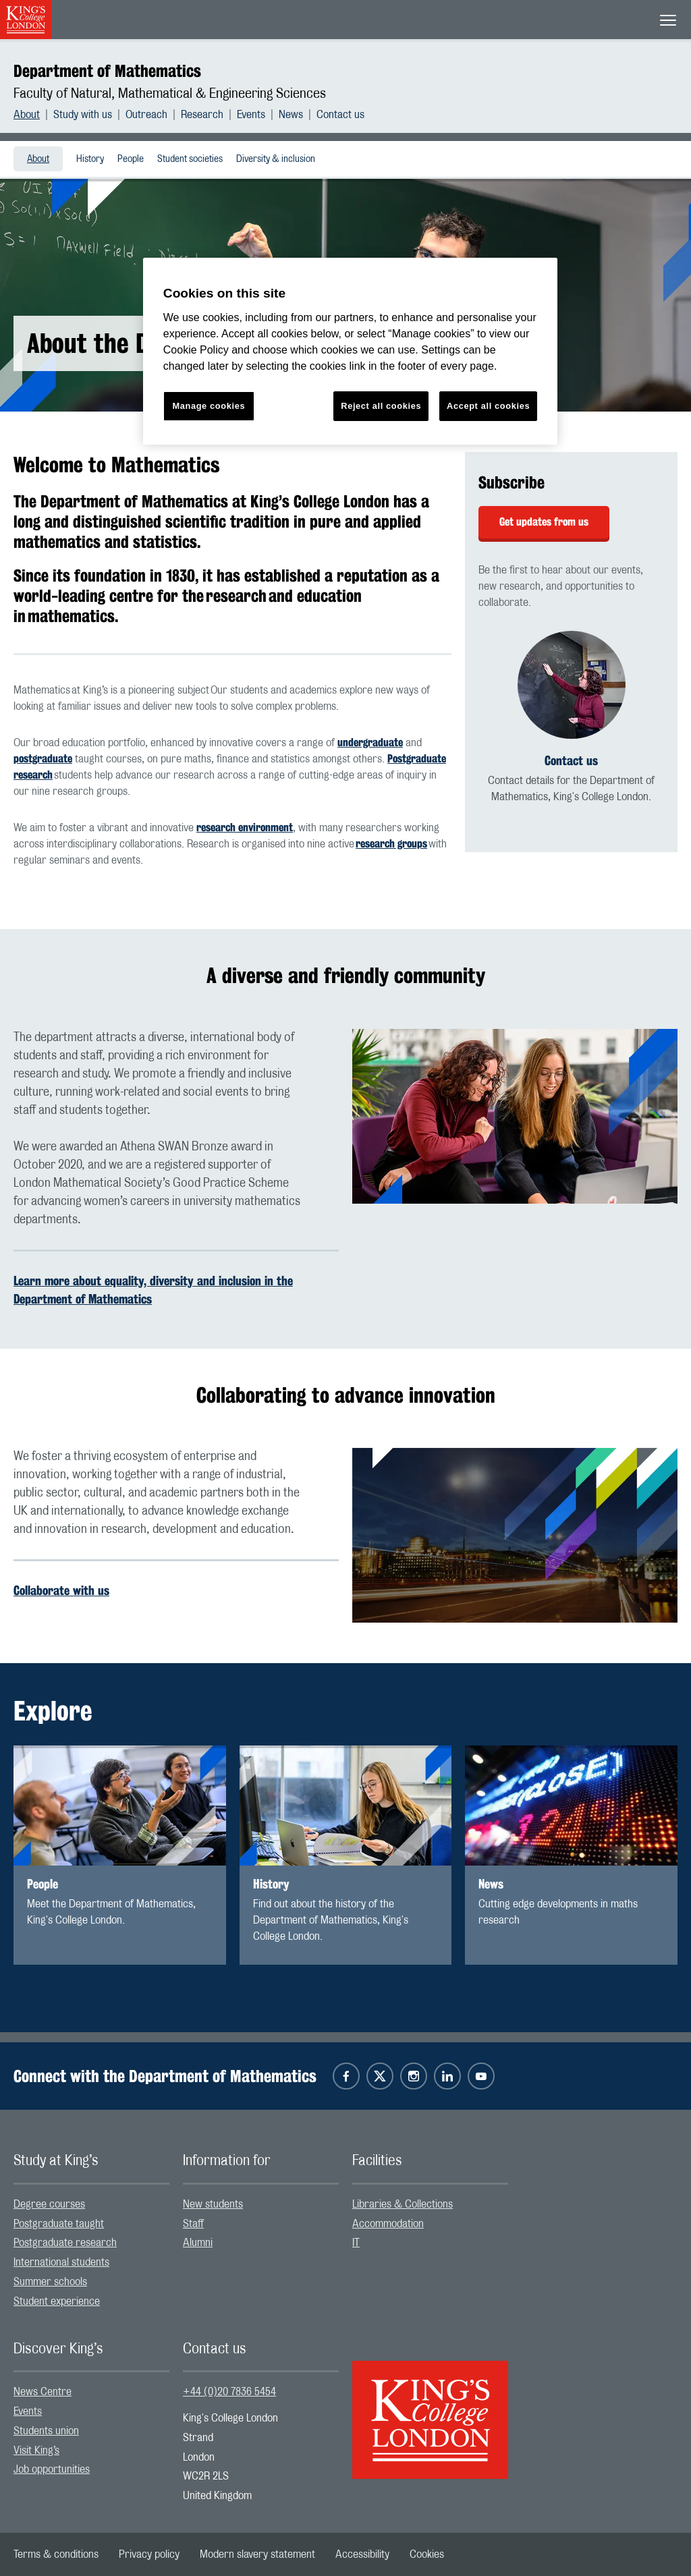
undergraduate (370, 742)
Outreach (146, 114)
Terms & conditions (56, 2554)
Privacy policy (149, 2554)
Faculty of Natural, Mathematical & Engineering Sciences (169, 94)
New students (213, 2204)
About (26, 114)
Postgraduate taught (58, 2223)
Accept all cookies (488, 406)
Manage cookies (208, 406)
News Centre (42, 2391)
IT (356, 2242)
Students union (46, 2431)
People (130, 159)
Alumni (198, 2242)
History (90, 159)
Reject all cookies (381, 406)
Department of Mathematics (107, 71)
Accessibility (362, 2554)
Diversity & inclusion (275, 159)
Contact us (340, 114)
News (291, 114)
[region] (350, 351)
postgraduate (42, 758)
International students (61, 2262)
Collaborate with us (61, 1590)
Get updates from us (543, 522)
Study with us (82, 114)
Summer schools (50, 2281)
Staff (193, 2223)
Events (251, 114)
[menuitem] (33, 115)
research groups (391, 843)
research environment (244, 827)
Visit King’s (36, 2450)
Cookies (427, 2554)
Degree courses (49, 2204)
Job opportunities (51, 2469)
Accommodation (388, 2223)
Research (202, 114)
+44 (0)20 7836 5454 (229, 2391)
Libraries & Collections (402, 2204)
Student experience (56, 2301)
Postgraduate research (65, 2242)
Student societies (190, 159)
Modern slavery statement (257, 2554)
